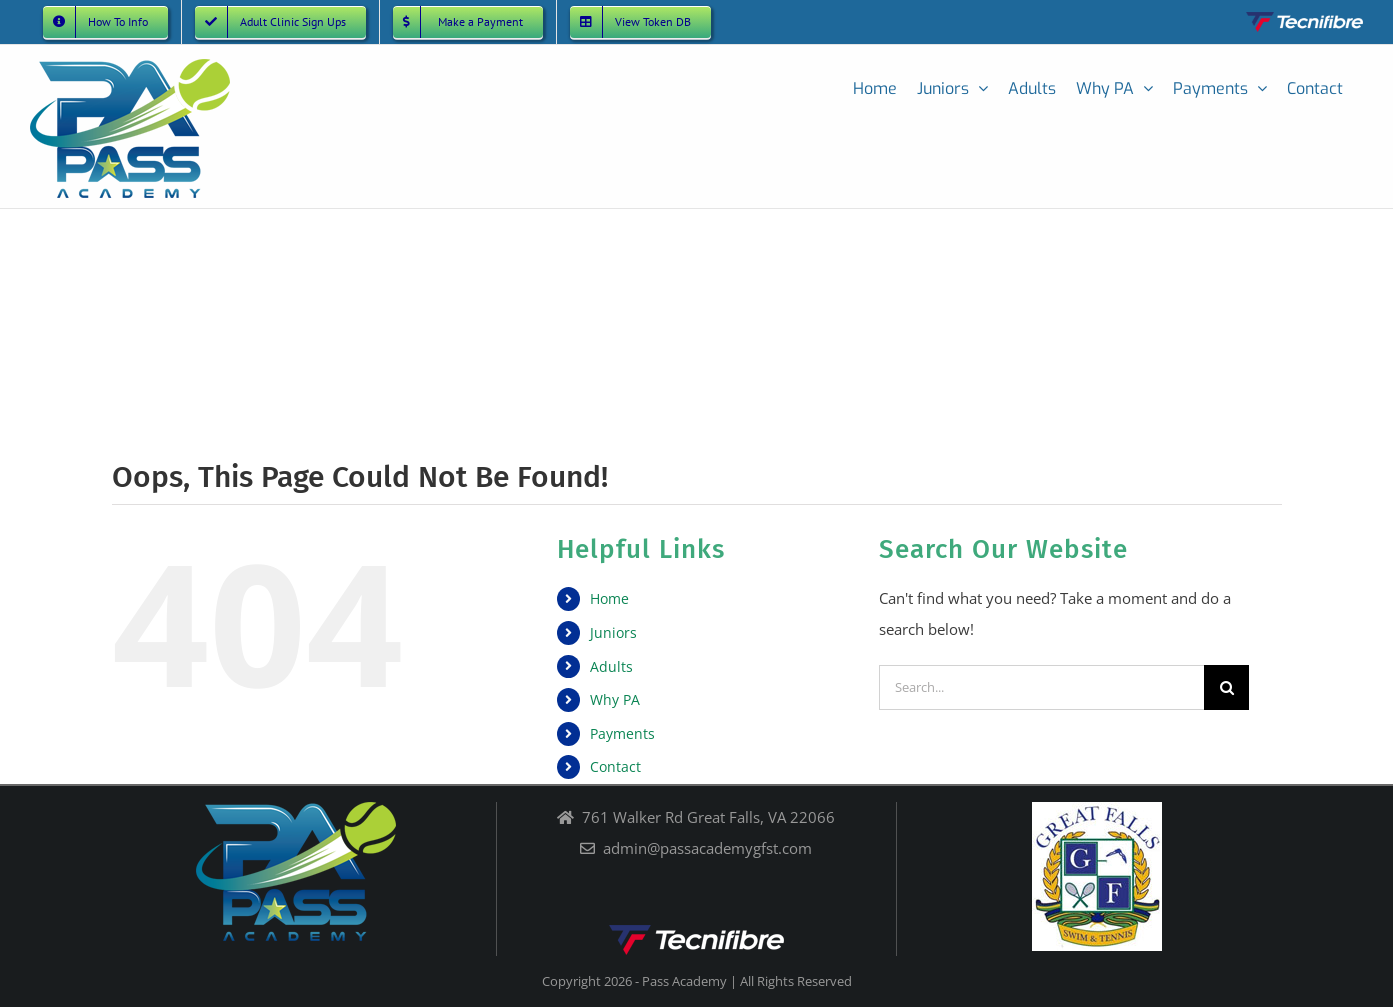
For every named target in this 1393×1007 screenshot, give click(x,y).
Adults (611, 666)
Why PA (615, 699)
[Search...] (1041, 687)
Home (609, 598)
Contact (615, 766)
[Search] (1226, 687)
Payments (622, 733)
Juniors (613, 632)
